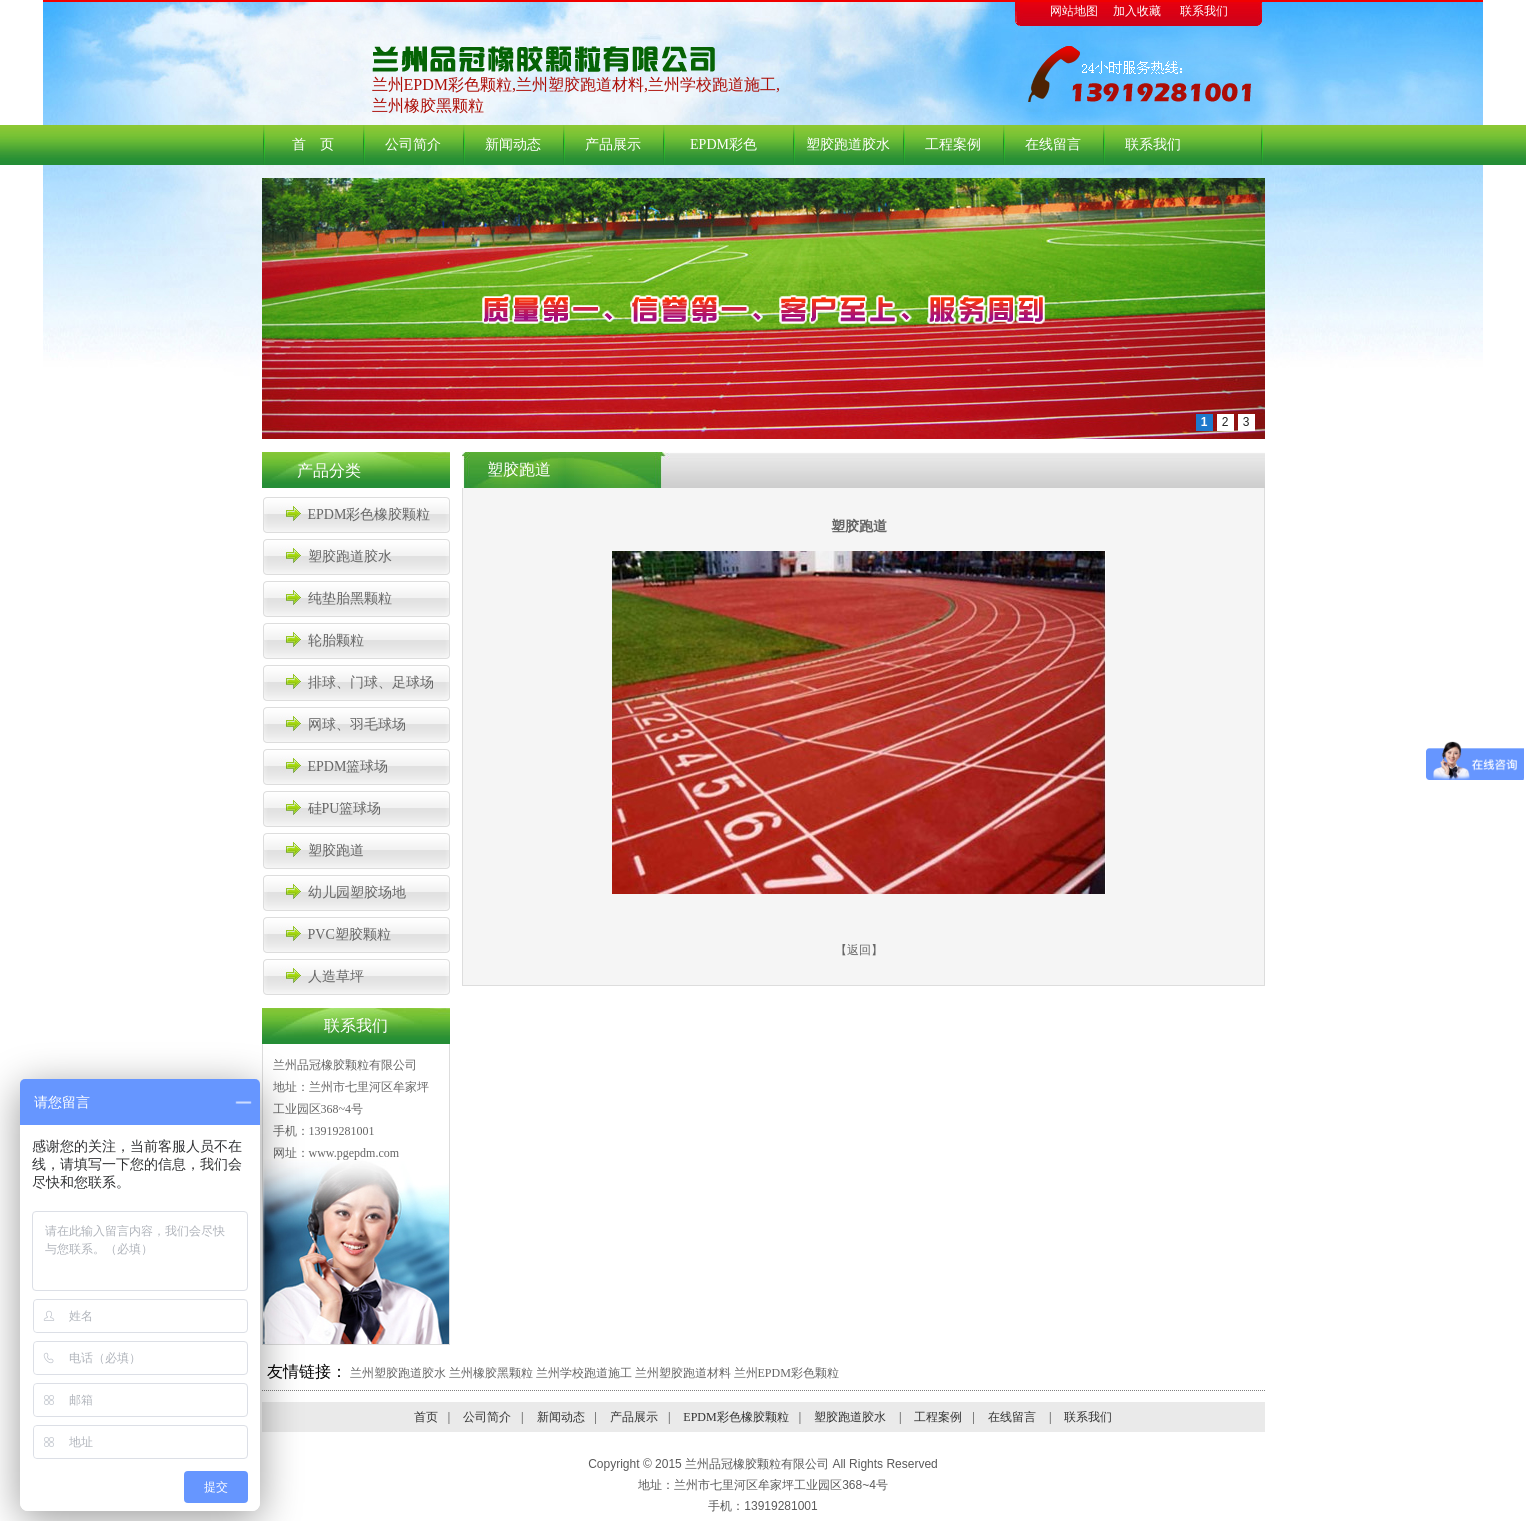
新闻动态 (513, 144)
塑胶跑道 (336, 850)
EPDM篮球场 (348, 766)
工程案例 (953, 144)
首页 (426, 1417)
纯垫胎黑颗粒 (350, 598)
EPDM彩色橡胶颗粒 (713, 151)
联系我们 (1204, 11)
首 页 (313, 144)
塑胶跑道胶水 (843, 144)
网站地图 (1074, 11)
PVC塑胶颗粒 (349, 934)
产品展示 (613, 144)
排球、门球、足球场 (371, 682)
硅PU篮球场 (345, 808)
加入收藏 (1137, 11)
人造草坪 (336, 976)
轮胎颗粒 (336, 640)
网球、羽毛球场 (357, 724)
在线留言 (1053, 144)
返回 (859, 950)
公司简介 (413, 144)
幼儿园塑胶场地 (357, 892)
